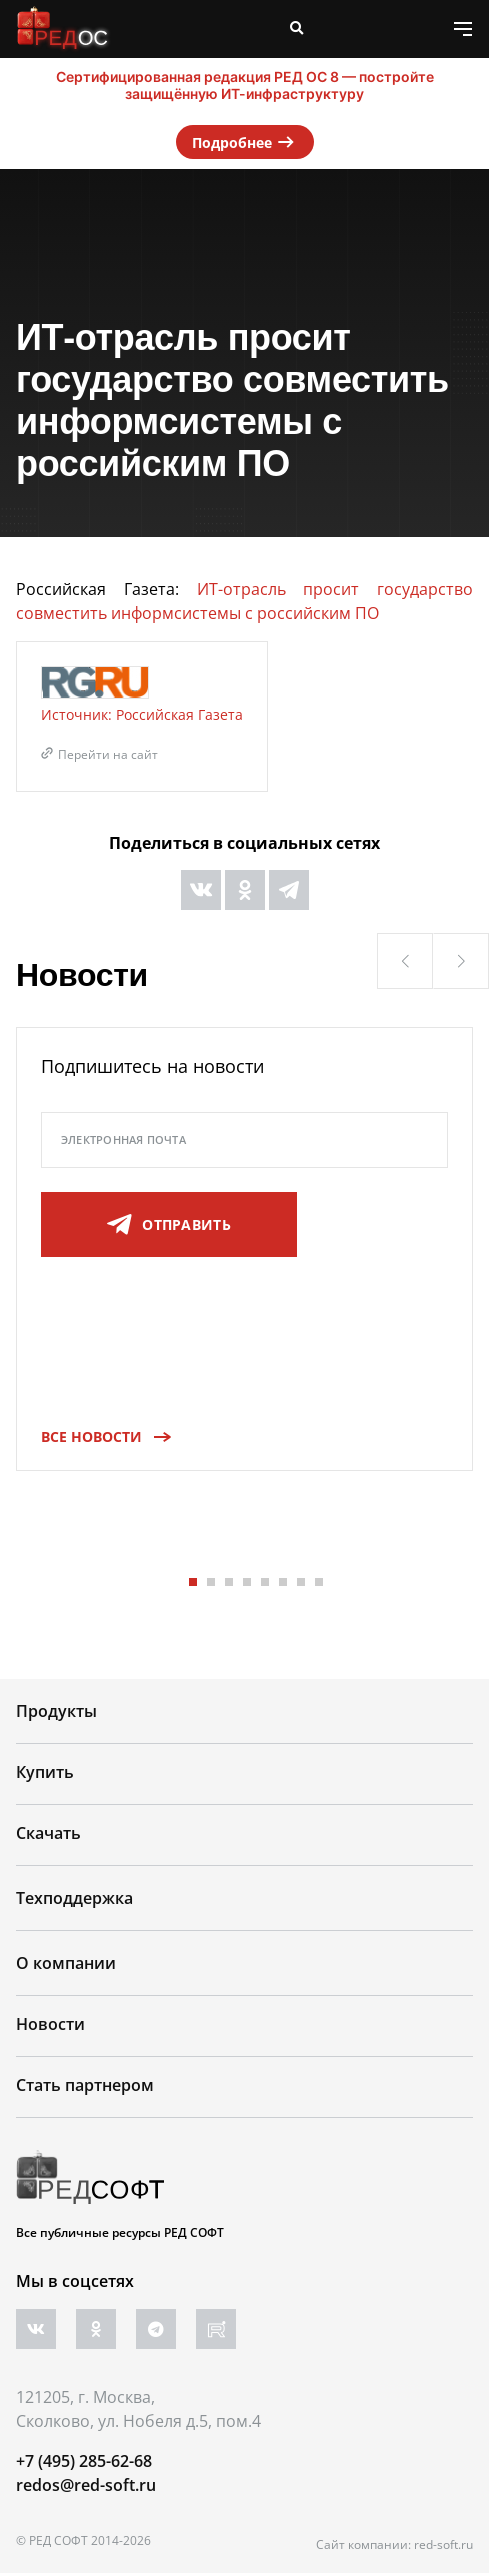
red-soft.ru (443, 2544)
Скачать (48, 1833)
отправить (169, 1225)
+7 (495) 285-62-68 (84, 2461)
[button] (405, 961)
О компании (66, 1963)
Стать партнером (85, 2085)
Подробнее (245, 142)
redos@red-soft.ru (86, 2485)
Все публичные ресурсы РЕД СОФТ (120, 2232)
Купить (45, 1772)
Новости (50, 2024)
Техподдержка (74, 1898)
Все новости (99, 1436)
